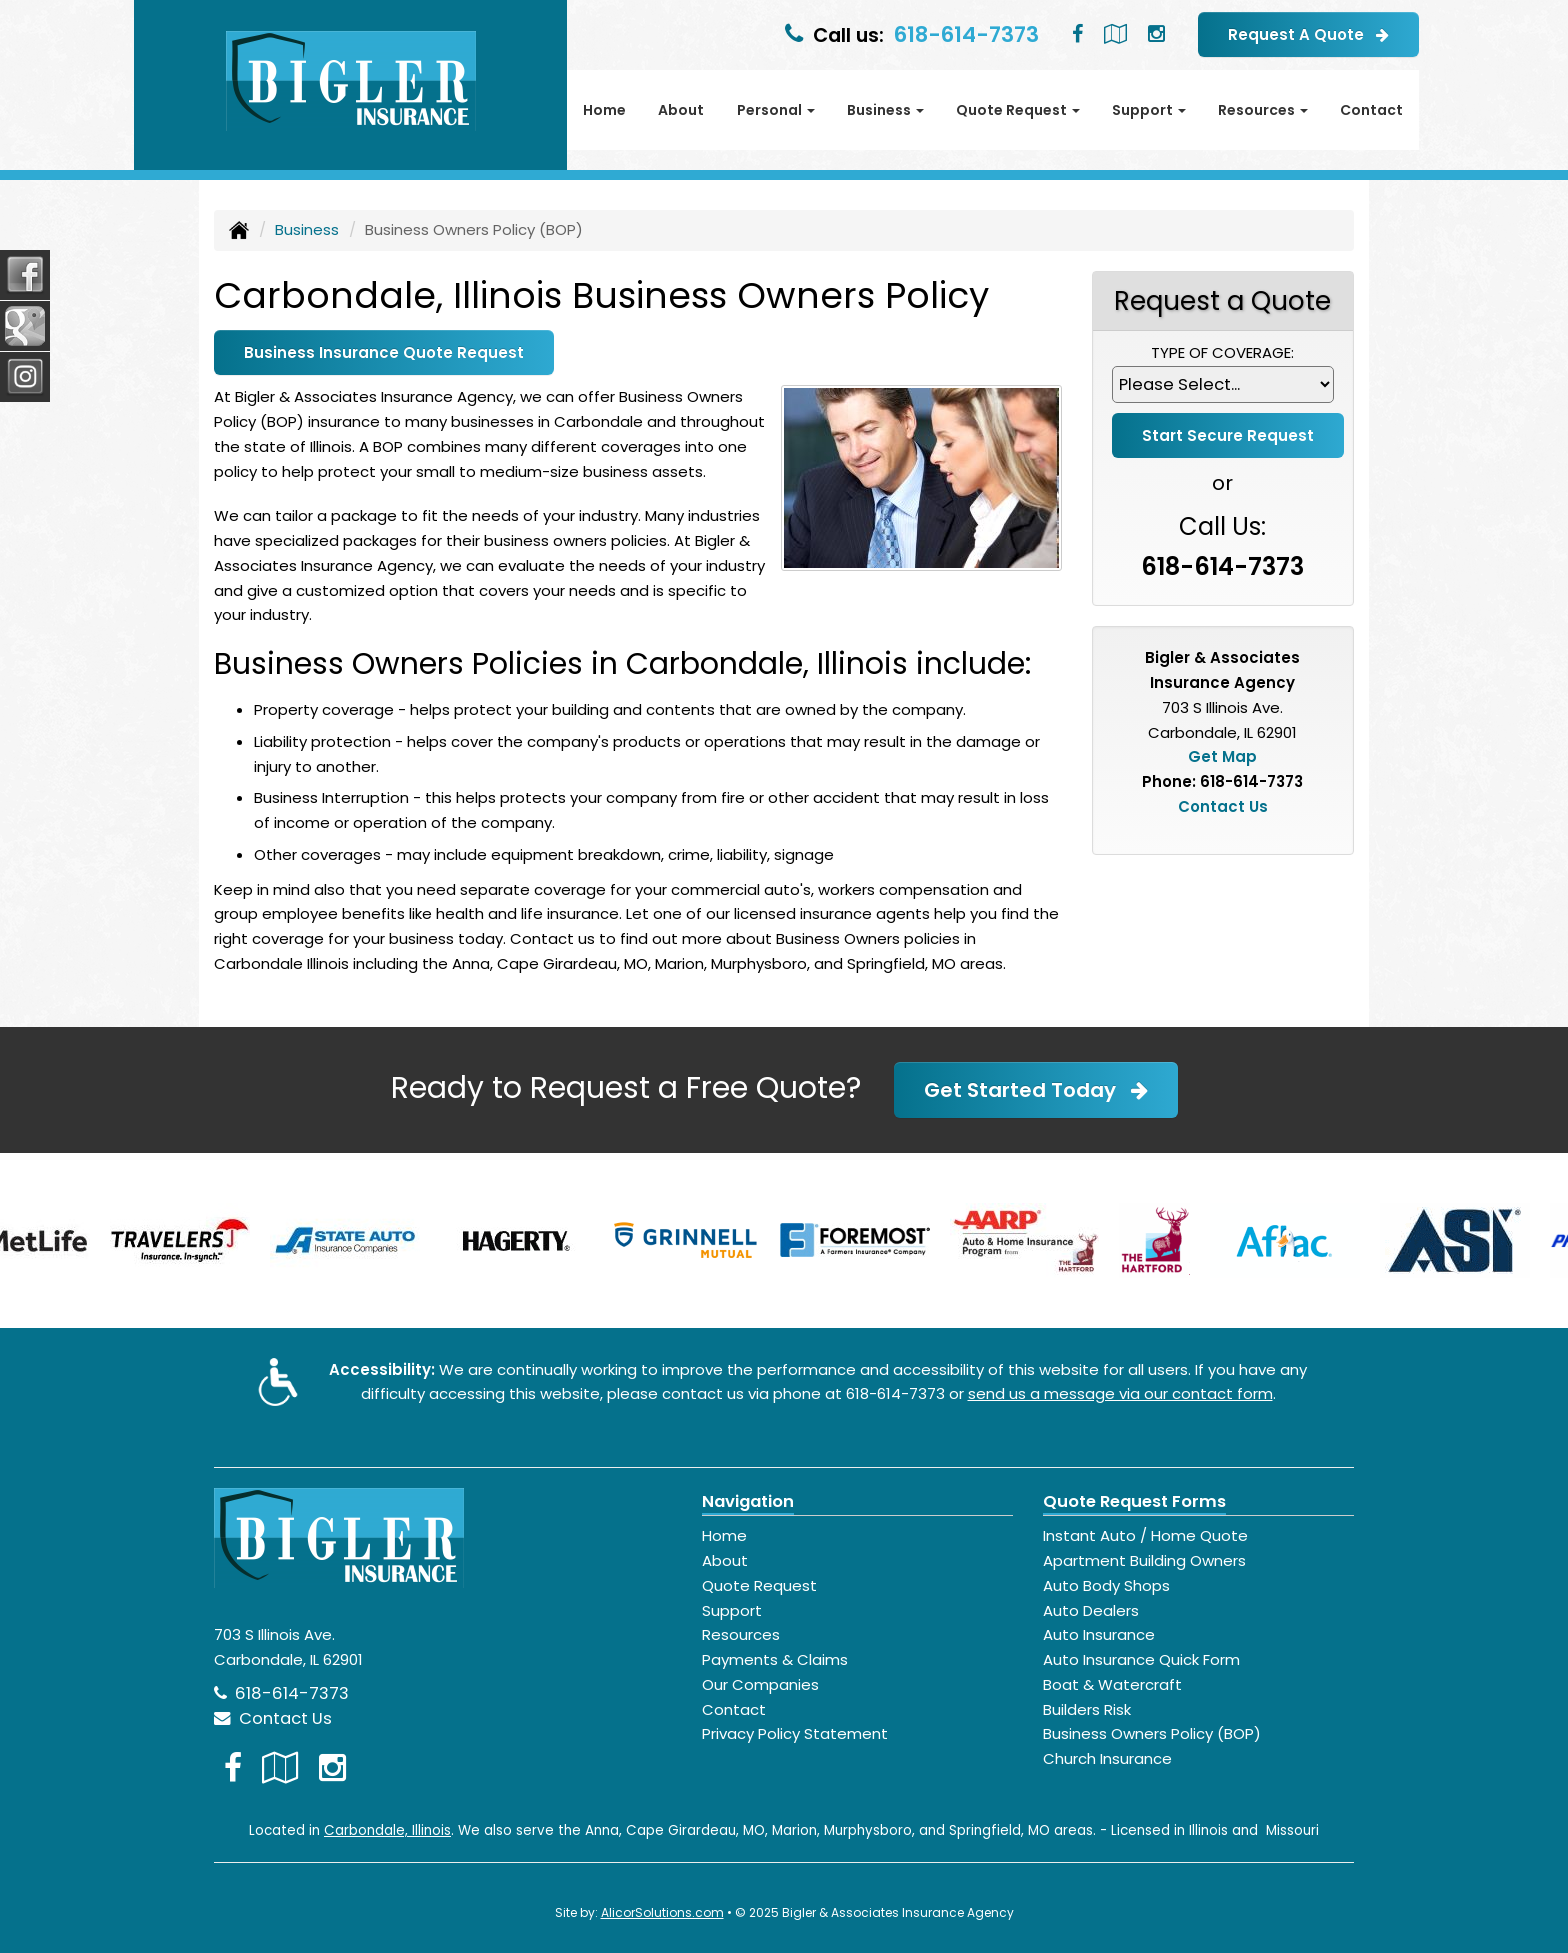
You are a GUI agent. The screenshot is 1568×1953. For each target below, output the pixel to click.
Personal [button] (776, 110)
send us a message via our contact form (1120, 1393)
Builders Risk (1087, 1709)
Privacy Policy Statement (795, 1733)
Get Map (1222, 756)
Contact (1371, 110)
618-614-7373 (966, 34)
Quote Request (759, 1585)
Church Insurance (1107, 1758)
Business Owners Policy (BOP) (1152, 1733)
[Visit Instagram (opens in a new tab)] (1156, 34)
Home (604, 110)
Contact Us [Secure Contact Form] (1223, 806)
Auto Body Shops (1106, 1585)
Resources (741, 1634)
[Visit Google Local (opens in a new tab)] (1115, 34)
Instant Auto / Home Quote (1145, 1535)
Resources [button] (1263, 110)
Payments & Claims (775, 1659)
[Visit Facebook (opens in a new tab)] (1077, 34)
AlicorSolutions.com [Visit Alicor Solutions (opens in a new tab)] (662, 1912)
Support (732, 1610)
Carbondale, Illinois (387, 1830)
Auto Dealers (1091, 1610)
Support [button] (1149, 110)
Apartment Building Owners (1144, 1560)
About (681, 110)
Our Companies (760, 1684)
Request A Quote (1308, 34)
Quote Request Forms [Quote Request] (1134, 1501)
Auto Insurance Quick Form (1141, 1659)
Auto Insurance (1099, 1634)
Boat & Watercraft (1112, 1684)
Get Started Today (1036, 1090)
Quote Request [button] (1018, 110)
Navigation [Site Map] (748, 1501)
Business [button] (885, 110)
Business (307, 229)
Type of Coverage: (1222, 352)
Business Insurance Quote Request (384, 352)
